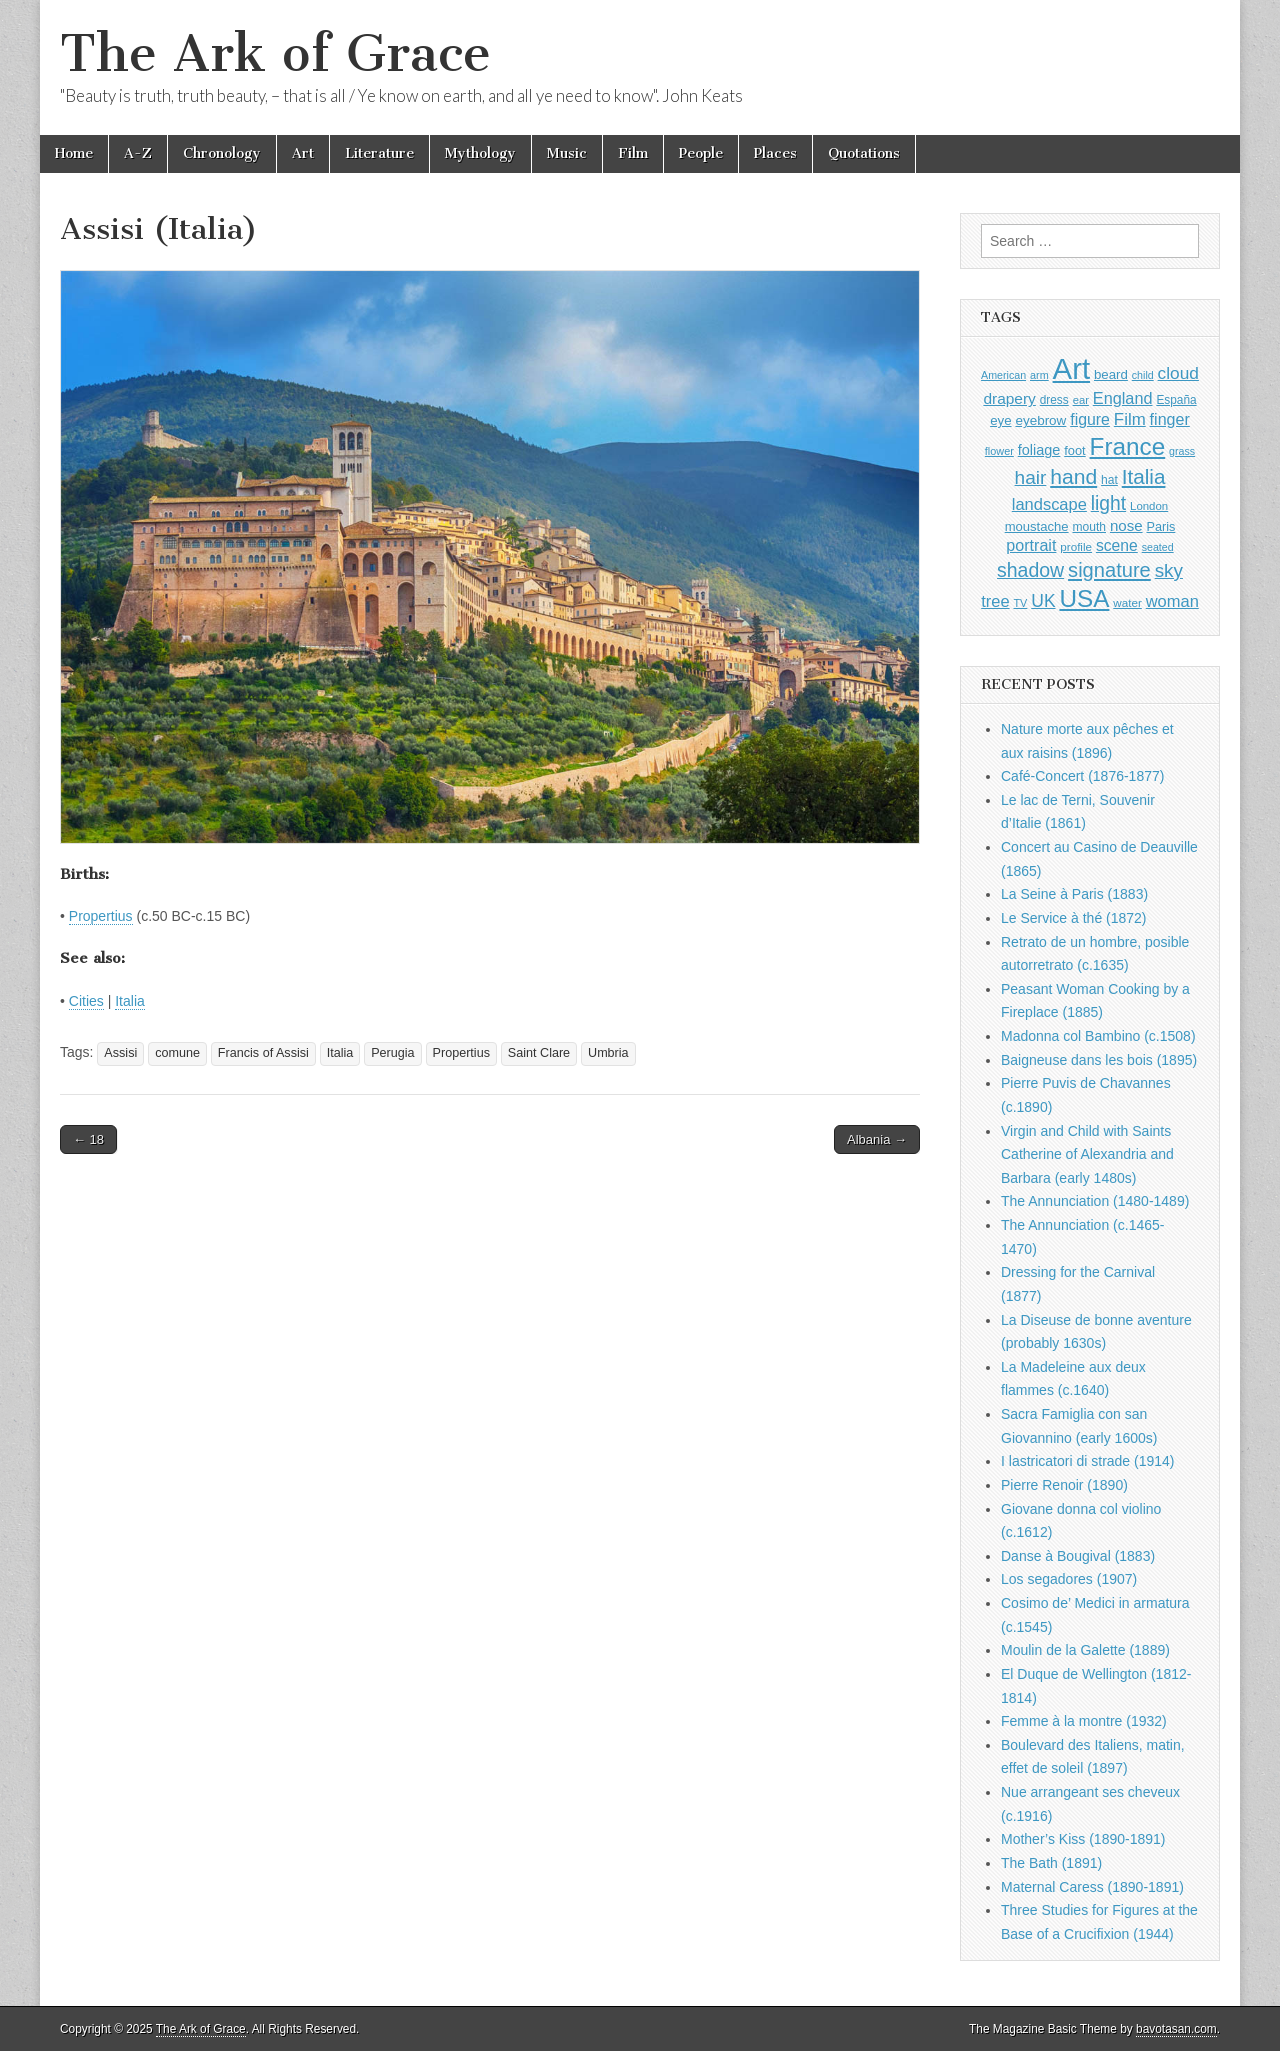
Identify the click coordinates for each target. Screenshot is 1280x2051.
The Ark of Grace (275, 53)
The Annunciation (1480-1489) (1095, 1201)
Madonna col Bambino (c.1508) (1098, 1036)
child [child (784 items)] (1143, 375)
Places (775, 153)
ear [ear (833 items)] (1081, 400)
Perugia (392, 1053)
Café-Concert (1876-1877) (1082, 776)
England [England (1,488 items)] (1123, 398)
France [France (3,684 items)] (1128, 446)
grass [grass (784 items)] (1182, 451)
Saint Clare (539, 1053)
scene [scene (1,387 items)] (1117, 545)
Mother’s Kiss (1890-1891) (1083, 1839)
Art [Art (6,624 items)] (1071, 368)
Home (74, 153)
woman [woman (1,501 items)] (1172, 601)
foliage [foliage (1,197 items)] (1039, 450)
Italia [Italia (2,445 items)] (1144, 476)
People (701, 153)
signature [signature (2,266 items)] (1109, 570)
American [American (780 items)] (1003, 375)
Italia (130, 1001)
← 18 (88, 1139)
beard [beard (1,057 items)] (1111, 374)
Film (633, 153)
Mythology (480, 153)
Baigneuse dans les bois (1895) (1099, 1060)
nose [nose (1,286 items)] (1126, 525)
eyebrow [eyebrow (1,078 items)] (1040, 420)
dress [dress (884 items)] (1054, 400)
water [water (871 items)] (1127, 602)
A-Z (138, 153)
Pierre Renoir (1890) (1064, 1485)
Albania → (877, 1139)
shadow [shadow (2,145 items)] (1030, 570)
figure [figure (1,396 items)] (1090, 419)
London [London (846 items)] (1149, 506)
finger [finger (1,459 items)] (1170, 419)
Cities (86, 1001)
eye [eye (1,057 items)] (1000, 420)
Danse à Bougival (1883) (1078, 1556)
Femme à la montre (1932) (1084, 1721)
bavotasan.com (1176, 2029)
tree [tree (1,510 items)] (995, 601)
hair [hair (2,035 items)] (1031, 477)
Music (567, 153)
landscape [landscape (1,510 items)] (1049, 504)
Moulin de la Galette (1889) (1085, 1650)
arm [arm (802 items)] (1039, 375)
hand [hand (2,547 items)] (1073, 476)
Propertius (101, 916)
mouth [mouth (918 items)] (1089, 527)
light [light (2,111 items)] (1108, 503)
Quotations (864, 153)
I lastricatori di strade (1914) (1088, 1461)
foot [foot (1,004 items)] (1074, 450)
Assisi (120, 1053)
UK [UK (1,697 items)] (1043, 601)
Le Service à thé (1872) (1074, 918)
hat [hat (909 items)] (1109, 480)
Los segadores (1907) (1069, 1579)
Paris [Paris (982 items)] (1160, 527)
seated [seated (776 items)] (1158, 547)
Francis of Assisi (263, 1053)
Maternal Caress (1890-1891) (1092, 1887)
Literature (379, 153)
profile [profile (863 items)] (1076, 546)
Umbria (608, 1053)
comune (177, 1053)
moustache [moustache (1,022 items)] (1037, 526)
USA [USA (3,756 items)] (1084, 598)
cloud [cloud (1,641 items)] (1178, 373)
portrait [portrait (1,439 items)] (1031, 545)
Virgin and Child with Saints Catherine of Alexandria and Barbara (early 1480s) (1087, 1154)
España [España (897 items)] (1176, 400)
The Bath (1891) (1051, 1863)
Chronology (222, 153)
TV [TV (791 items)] (1020, 603)
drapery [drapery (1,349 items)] (1009, 398)
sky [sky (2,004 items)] (1169, 570)
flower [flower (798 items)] (999, 451)
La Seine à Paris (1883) (1074, 894)
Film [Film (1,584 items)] (1130, 419)
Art (303, 153)
